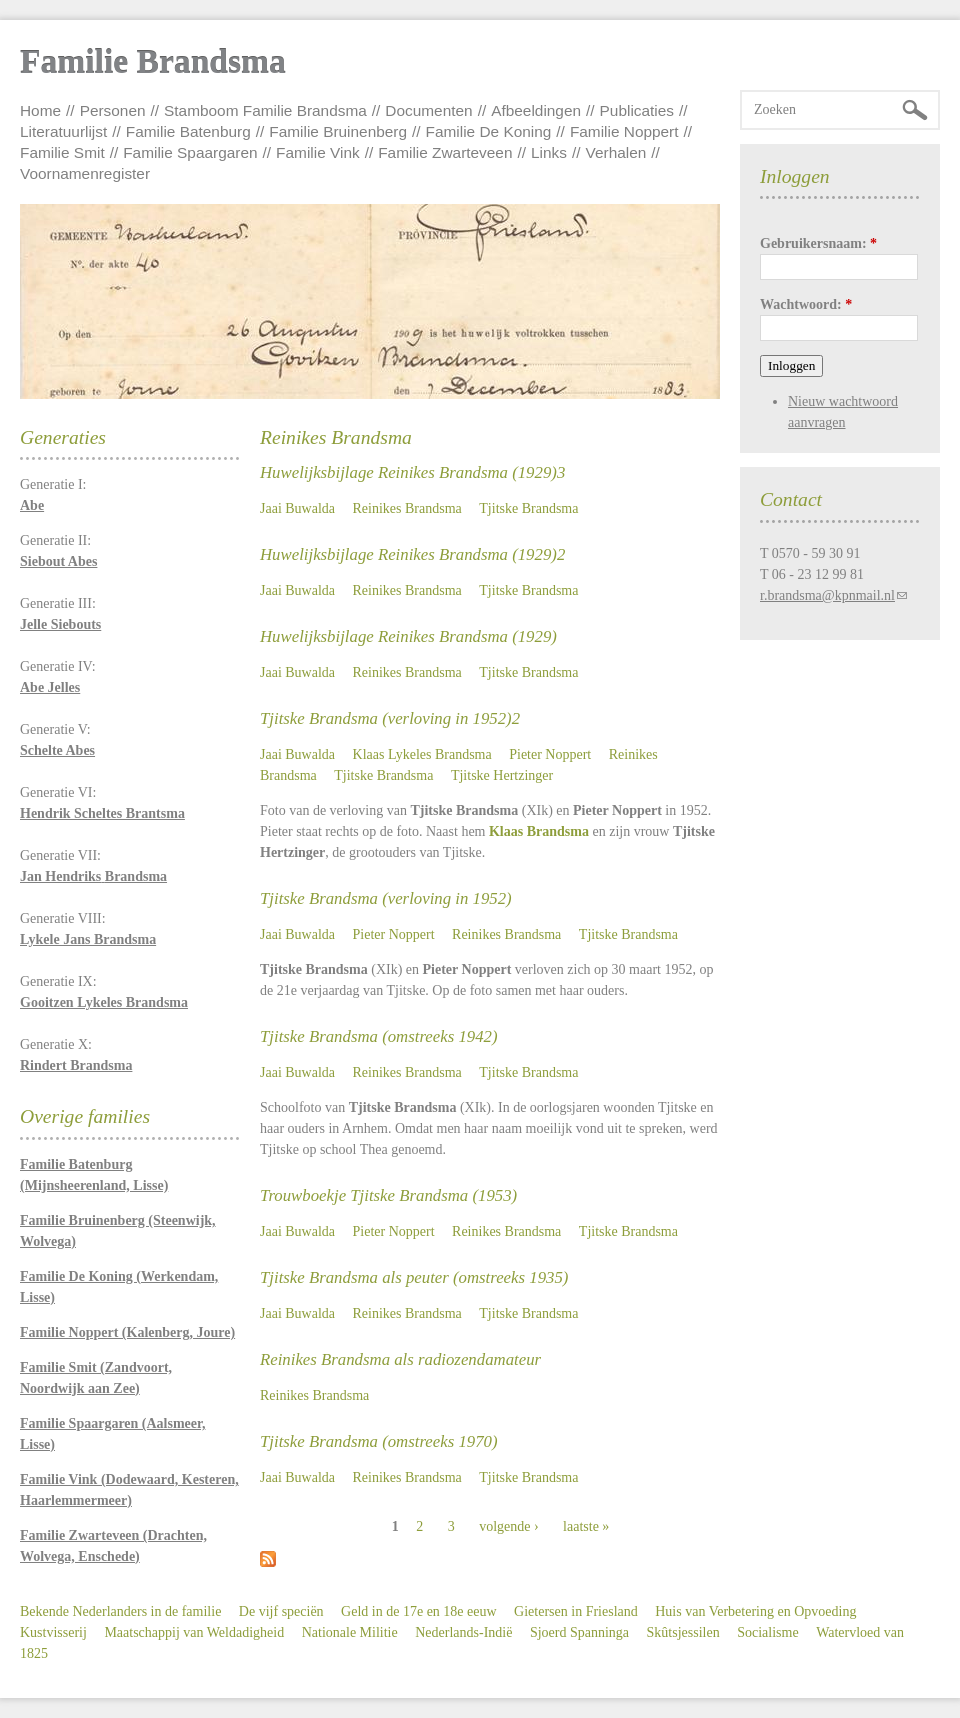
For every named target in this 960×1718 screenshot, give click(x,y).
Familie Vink (318, 152)
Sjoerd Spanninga (579, 1632)
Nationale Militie (350, 1632)
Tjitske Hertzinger (502, 775)
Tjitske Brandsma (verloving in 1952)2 (390, 718)
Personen (113, 110)
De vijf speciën (281, 1611)
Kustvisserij (53, 1632)
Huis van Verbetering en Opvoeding (755, 1611)
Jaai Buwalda (297, 508)
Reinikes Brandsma (407, 508)
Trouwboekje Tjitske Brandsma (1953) (388, 1195)
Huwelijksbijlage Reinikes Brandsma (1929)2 (412, 554)
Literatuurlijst (63, 131)
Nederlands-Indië (463, 1632)
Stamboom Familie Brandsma (265, 110)
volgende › (508, 1526)
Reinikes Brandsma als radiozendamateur (400, 1359)
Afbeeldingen (536, 110)
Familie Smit (62, 152)
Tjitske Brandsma (528, 508)
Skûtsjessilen (683, 1632)
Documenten (428, 110)
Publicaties (637, 110)
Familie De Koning (489, 131)
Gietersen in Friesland (576, 1611)
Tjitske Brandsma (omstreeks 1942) (379, 1036)
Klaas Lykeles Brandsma (422, 754)
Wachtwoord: (806, 304)
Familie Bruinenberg (338, 131)
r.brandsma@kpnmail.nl (827, 595)
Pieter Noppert (550, 754)
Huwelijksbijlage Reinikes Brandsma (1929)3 (412, 472)
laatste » (586, 1526)
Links (549, 152)
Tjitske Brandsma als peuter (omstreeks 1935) (414, 1277)
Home (40, 110)
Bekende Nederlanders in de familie (120, 1611)
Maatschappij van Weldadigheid (194, 1632)
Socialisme (767, 1632)
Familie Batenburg (188, 131)
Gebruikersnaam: (818, 243)
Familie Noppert (624, 131)
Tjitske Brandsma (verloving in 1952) (386, 898)
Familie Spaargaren (190, 152)
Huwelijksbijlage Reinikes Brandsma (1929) (408, 636)
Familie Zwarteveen (445, 152)
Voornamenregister (85, 173)
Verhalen (616, 152)
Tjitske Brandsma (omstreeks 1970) (379, 1441)
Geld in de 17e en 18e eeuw (419, 1611)
